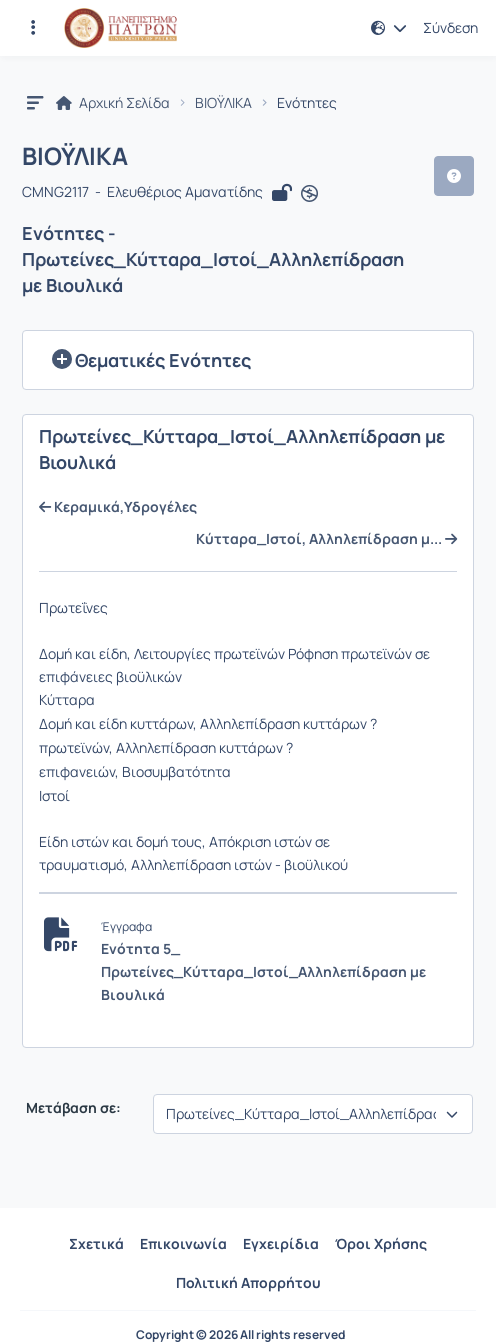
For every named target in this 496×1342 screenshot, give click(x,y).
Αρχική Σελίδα (113, 103)
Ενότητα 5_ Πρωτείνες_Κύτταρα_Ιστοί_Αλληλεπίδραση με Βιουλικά (263, 971)
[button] (389, 28)
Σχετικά (96, 1243)
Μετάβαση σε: (72, 1108)
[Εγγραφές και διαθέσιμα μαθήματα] (33, 28)
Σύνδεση (450, 28)
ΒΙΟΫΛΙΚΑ (223, 103)
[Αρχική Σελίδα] (120, 28)
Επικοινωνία (183, 1243)
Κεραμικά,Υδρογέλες (118, 507)
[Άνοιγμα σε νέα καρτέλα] (309, 193)
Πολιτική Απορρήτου (248, 1282)
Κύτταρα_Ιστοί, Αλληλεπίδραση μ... (326, 539)
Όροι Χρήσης (381, 1243)
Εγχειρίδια (281, 1243)
